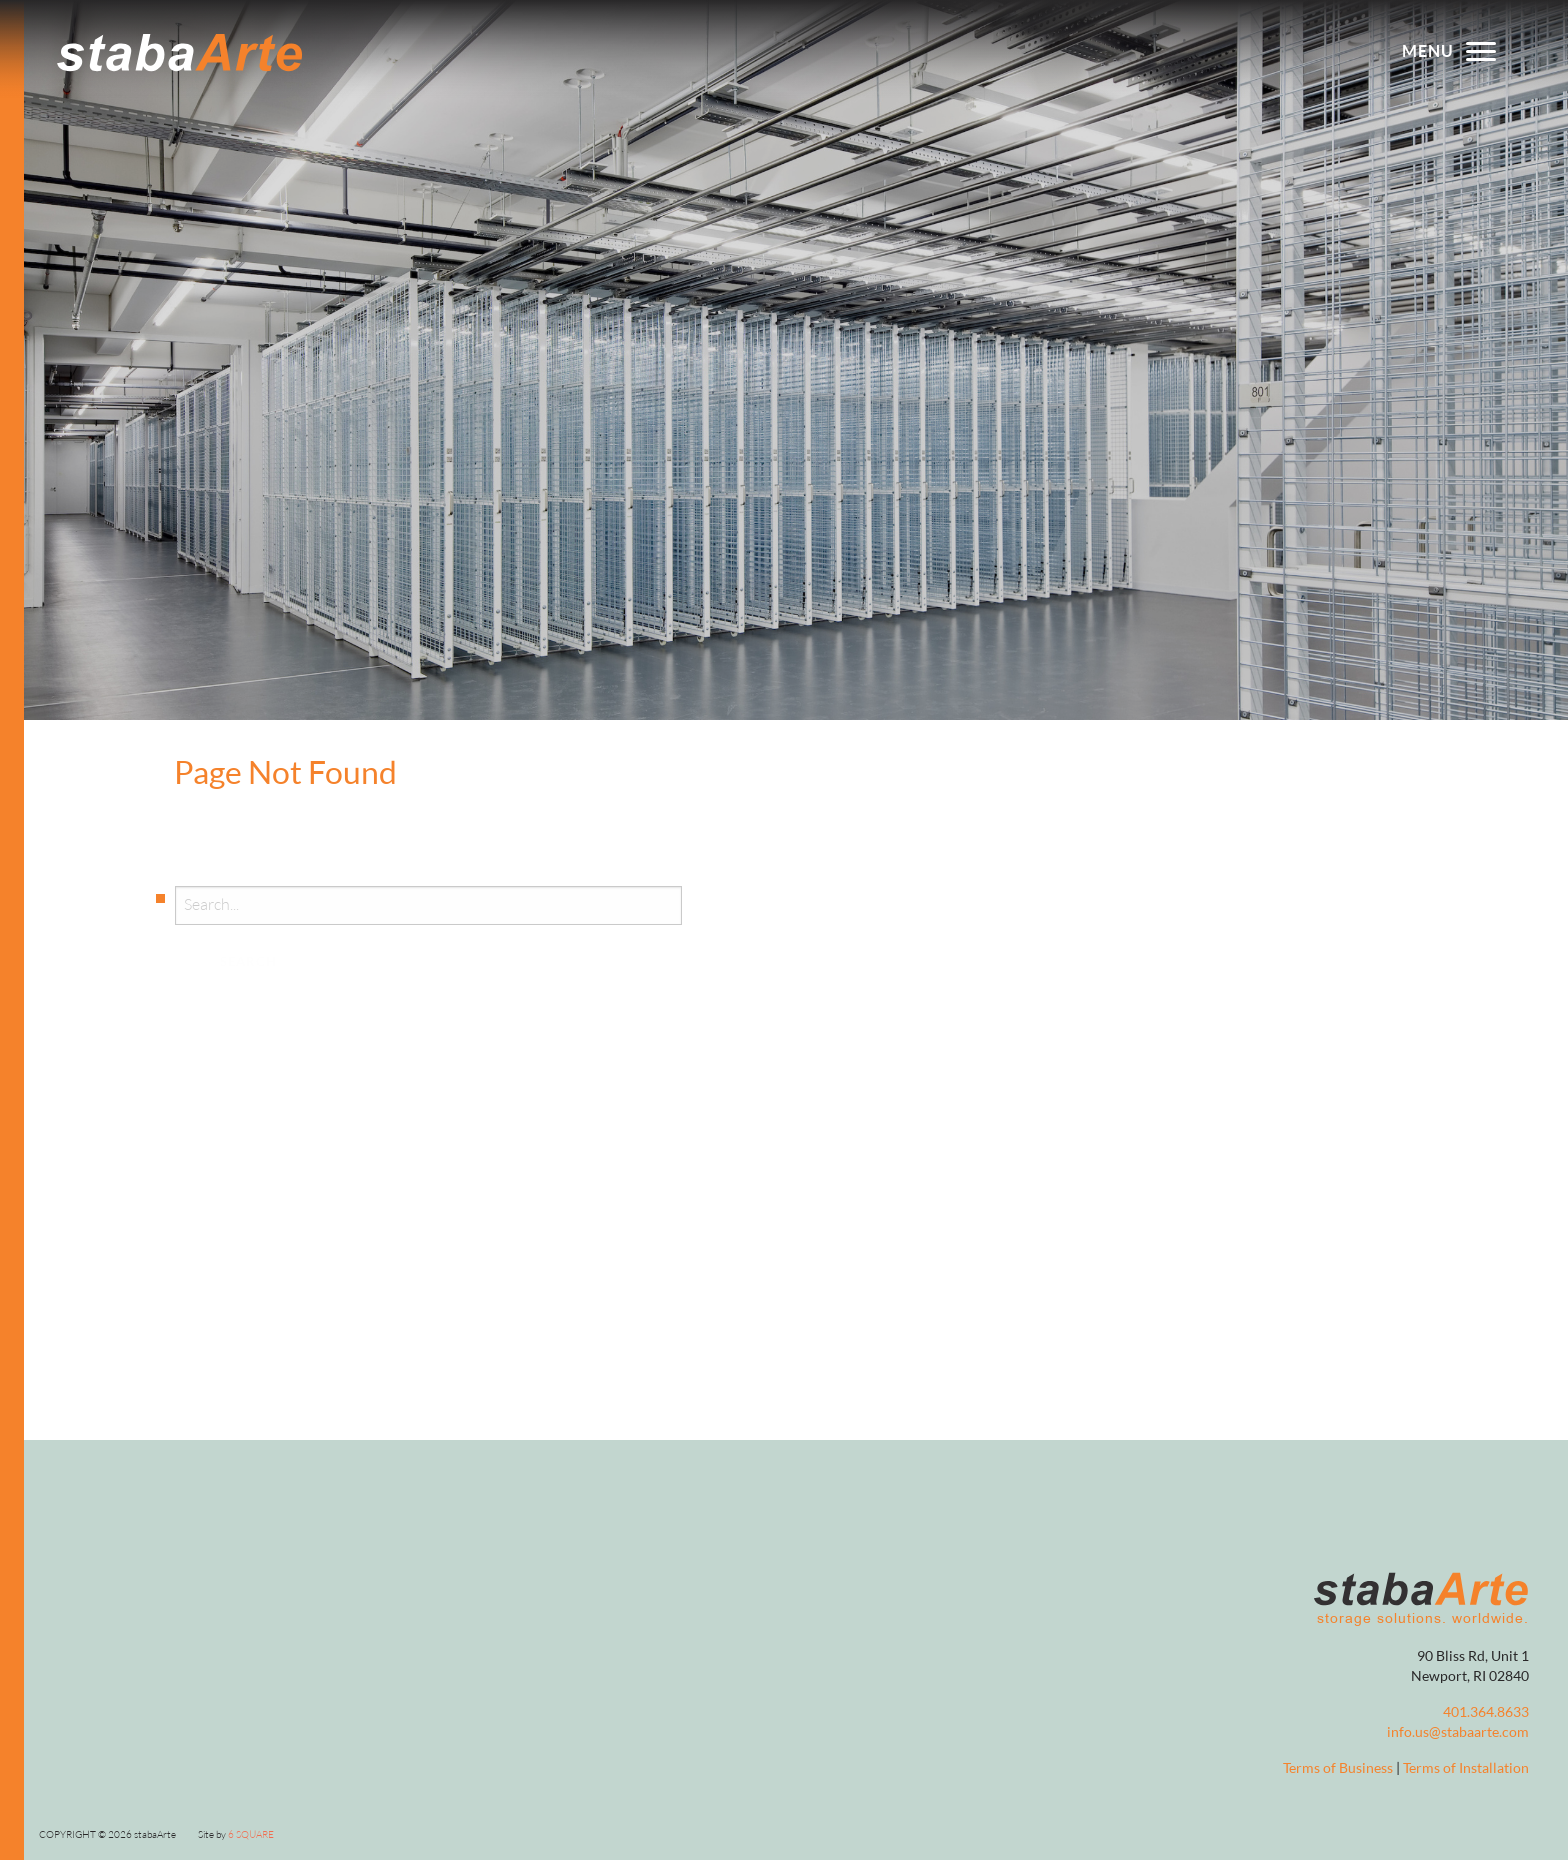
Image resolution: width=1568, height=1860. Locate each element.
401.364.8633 (1486, 1712)
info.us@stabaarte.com (1458, 1732)
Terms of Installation (1466, 1768)
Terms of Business (1338, 1768)
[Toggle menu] (1481, 50)
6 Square (251, 1835)
